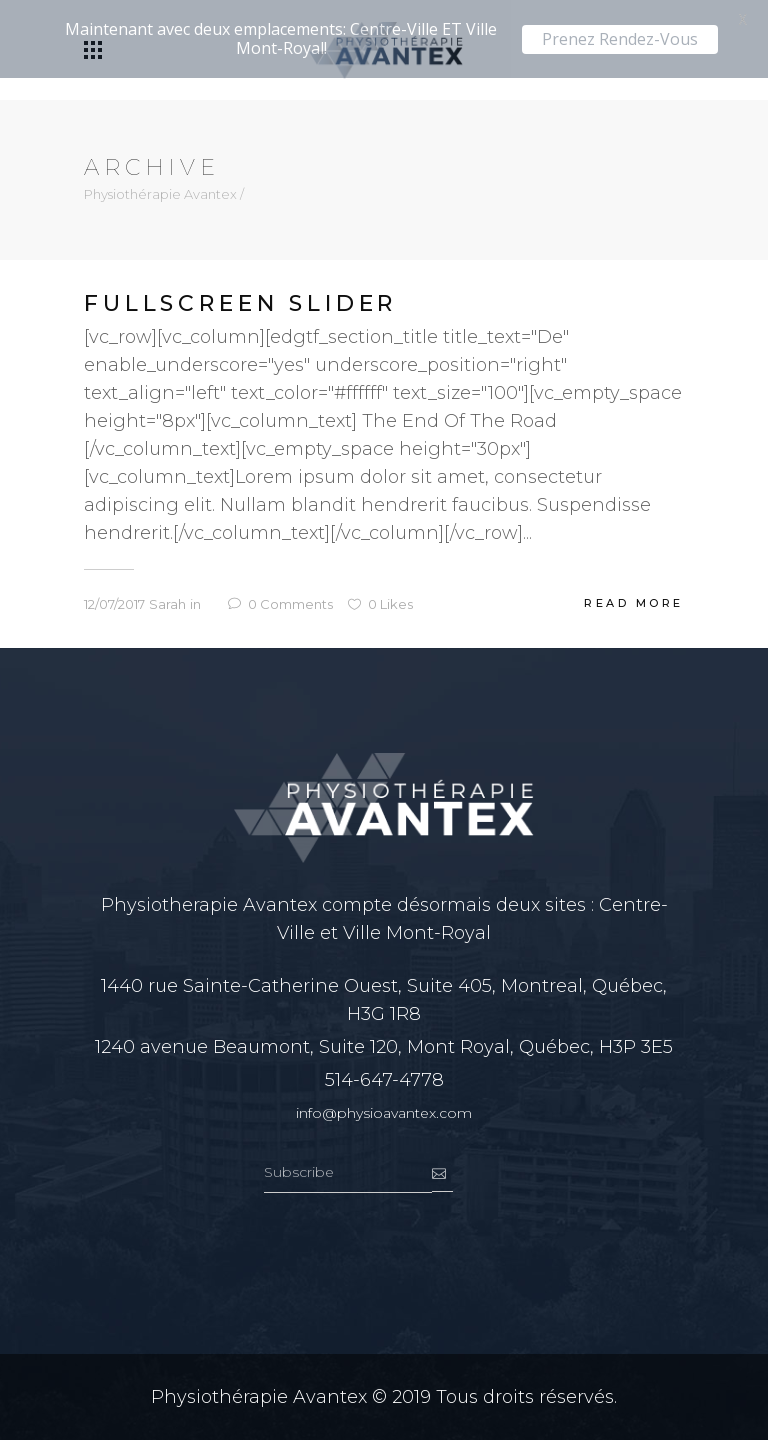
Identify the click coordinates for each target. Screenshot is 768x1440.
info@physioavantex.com (384, 1113)
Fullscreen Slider (240, 304)
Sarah (167, 604)
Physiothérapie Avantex (160, 194)
